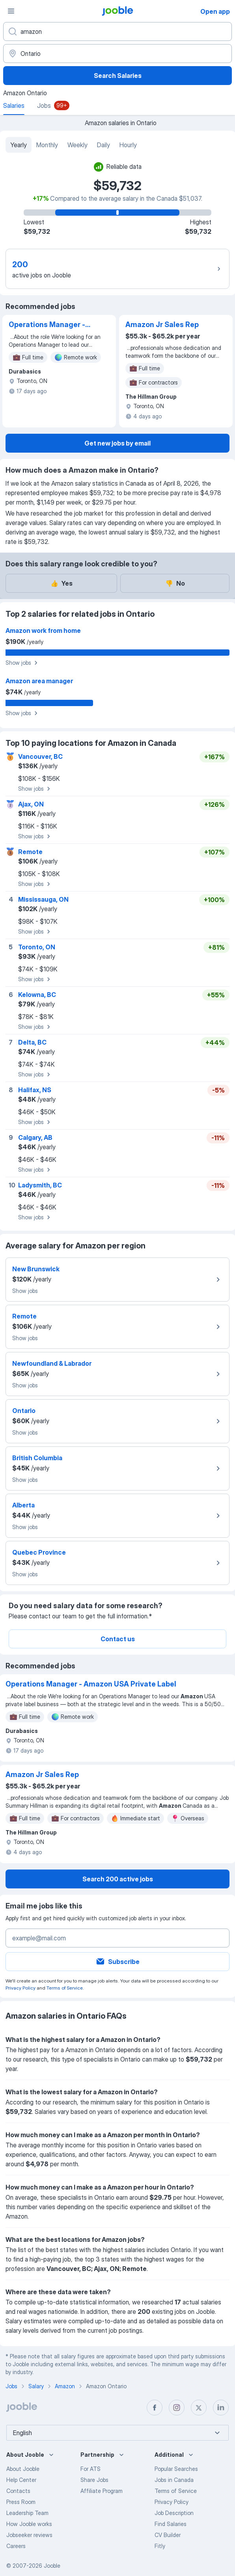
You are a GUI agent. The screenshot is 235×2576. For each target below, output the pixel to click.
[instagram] (177, 2407)
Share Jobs (94, 2479)
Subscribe (117, 1961)
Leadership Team (27, 2512)
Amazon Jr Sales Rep (162, 324)
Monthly (47, 145)
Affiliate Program (101, 2490)
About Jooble (22, 2468)
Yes (61, 583)
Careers (16, 2546)
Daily (103, 145)
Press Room (20, 2501)
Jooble (52, 2565)
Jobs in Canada (174, 2479)
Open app (215, 11)
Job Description (174, 2512)
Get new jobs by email (117, 443)
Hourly (128, 145)
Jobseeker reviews (29, 2535)
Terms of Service (65, 1988)
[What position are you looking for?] (117, 31)
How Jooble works (29, 2524)
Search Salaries (118, 76)
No (175, 583)
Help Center (21, 2479)
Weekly (77, 145)
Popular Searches (176, 2468)
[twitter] (199, 2407)
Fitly (160, 2546)
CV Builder (168, 2535)
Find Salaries (171, 2524)
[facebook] (154, 2407)
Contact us (118, 1639)
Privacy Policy (20, 1988)
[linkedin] (221, 2407)
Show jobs (23, 663)
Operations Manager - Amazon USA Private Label (47, 325)
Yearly (18, 145)
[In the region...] (117, 53)
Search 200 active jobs (117, 1879)
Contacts (18, 2490)
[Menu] (11, 11)
